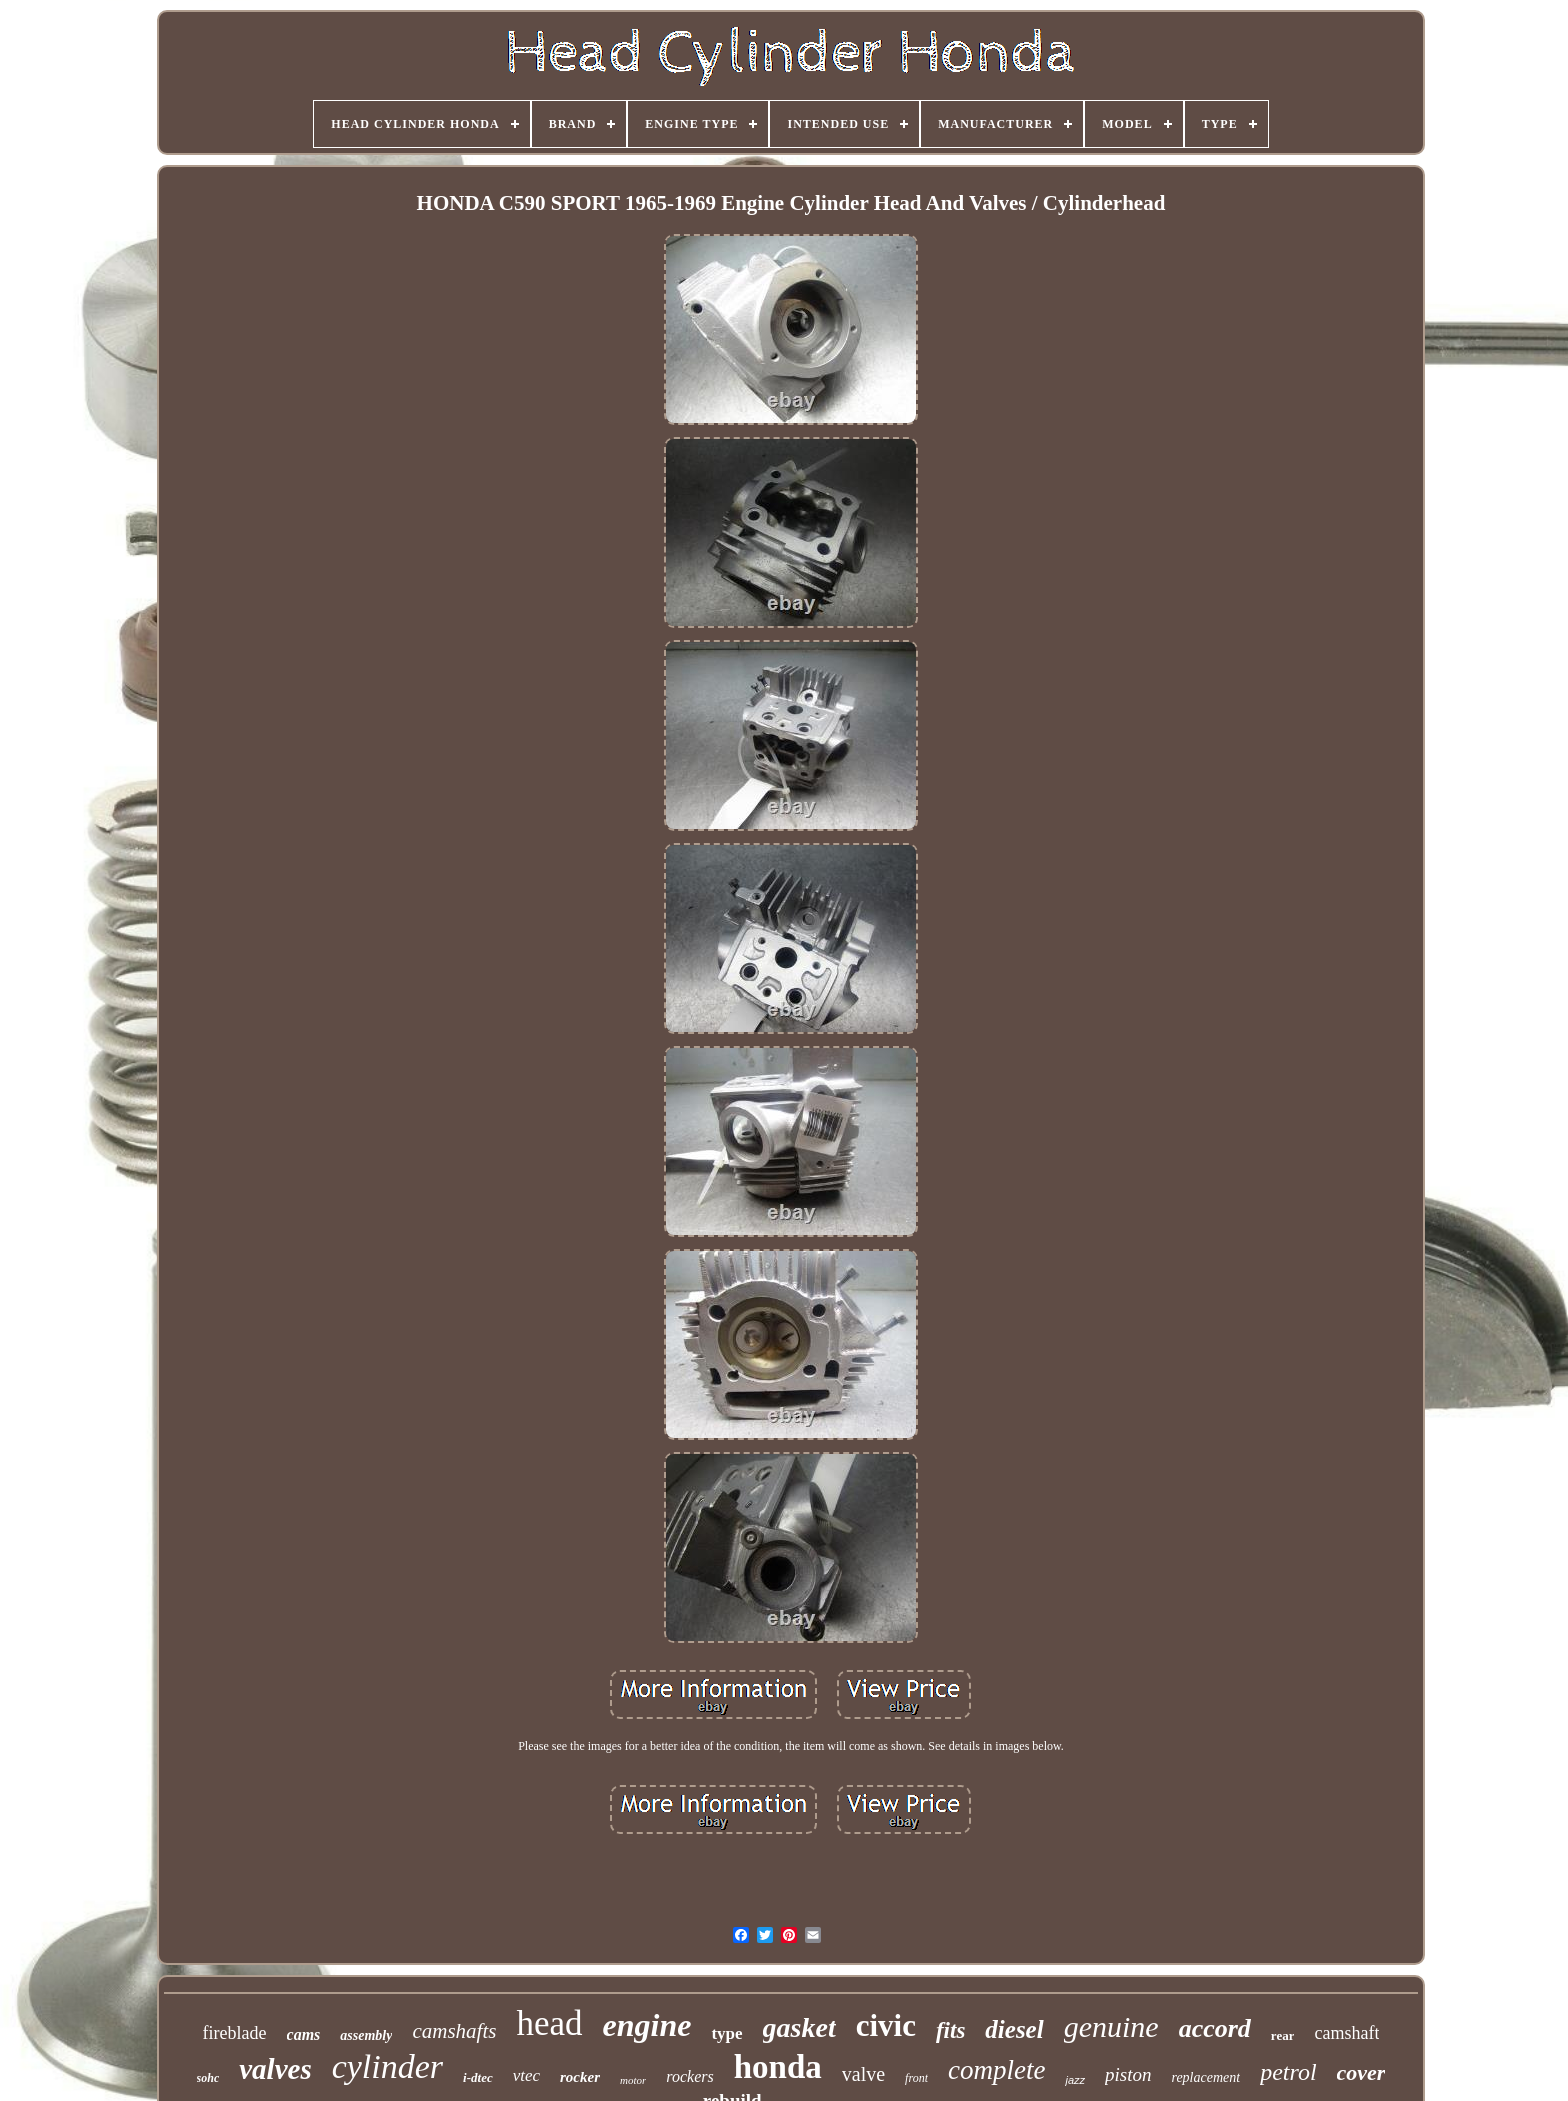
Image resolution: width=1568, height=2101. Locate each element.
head (549, 2023)
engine (647, 2025)
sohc (208, 2078)
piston (1128, 2074)
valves (275, 2069)
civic (886, 2025)
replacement (1205, 2077)
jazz (1075, 2080)
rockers (689, 2076)
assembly (366, 2035)
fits (950, 2030)
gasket (799, 2027)
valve (863, 2074)
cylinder (387, 2066)
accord (1215, 2028)
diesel (1014, 2029)
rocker (580, 2077)
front (916, 2078)
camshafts (454, 2031)
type (726, 2033)
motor (633, 2080)
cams (304, 2034)
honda (778, 2067)
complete (996, 2070)
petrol (1288, 2072)
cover (1361, 2072)
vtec (526, 2075)
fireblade (235, 2033)
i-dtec (478, 2077)
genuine (1111, 2026)
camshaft (1346, 2033)
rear (1283, 2035)
